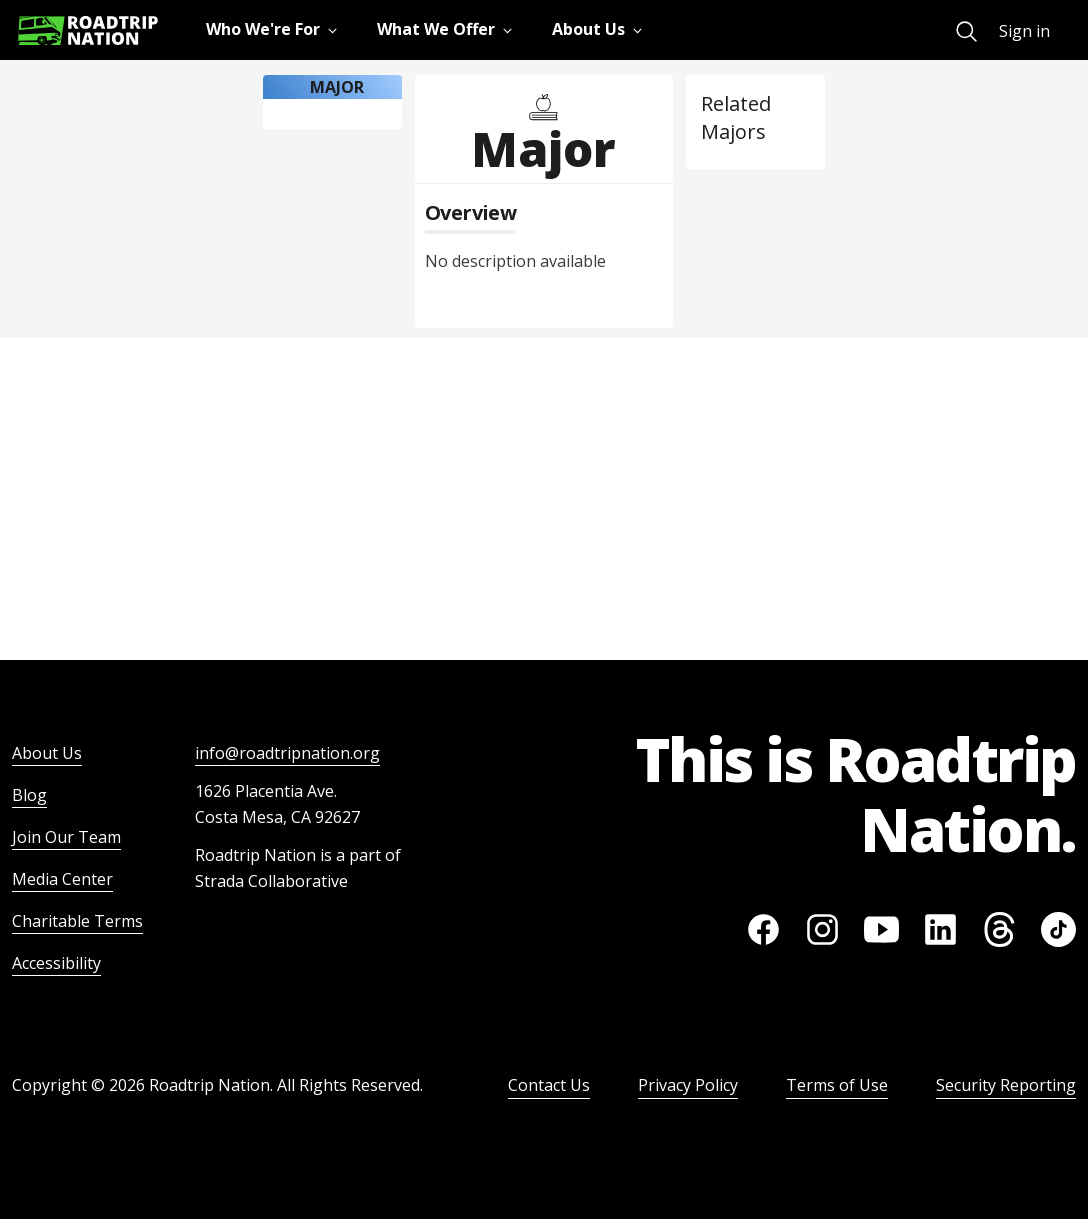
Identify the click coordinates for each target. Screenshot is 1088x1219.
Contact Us (549, 1085)
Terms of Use (837, 1085)
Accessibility (56, 963)
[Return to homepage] (88, 30)
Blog (29, 795)
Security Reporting (1006, 1085)
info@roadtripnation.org (287, 753)
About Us (47, 753)
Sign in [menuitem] (1024, 31)
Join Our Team (66, 837)
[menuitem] (966, 31)
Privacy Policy (688, 1085)
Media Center (62, 879)
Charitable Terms (77, 921)
